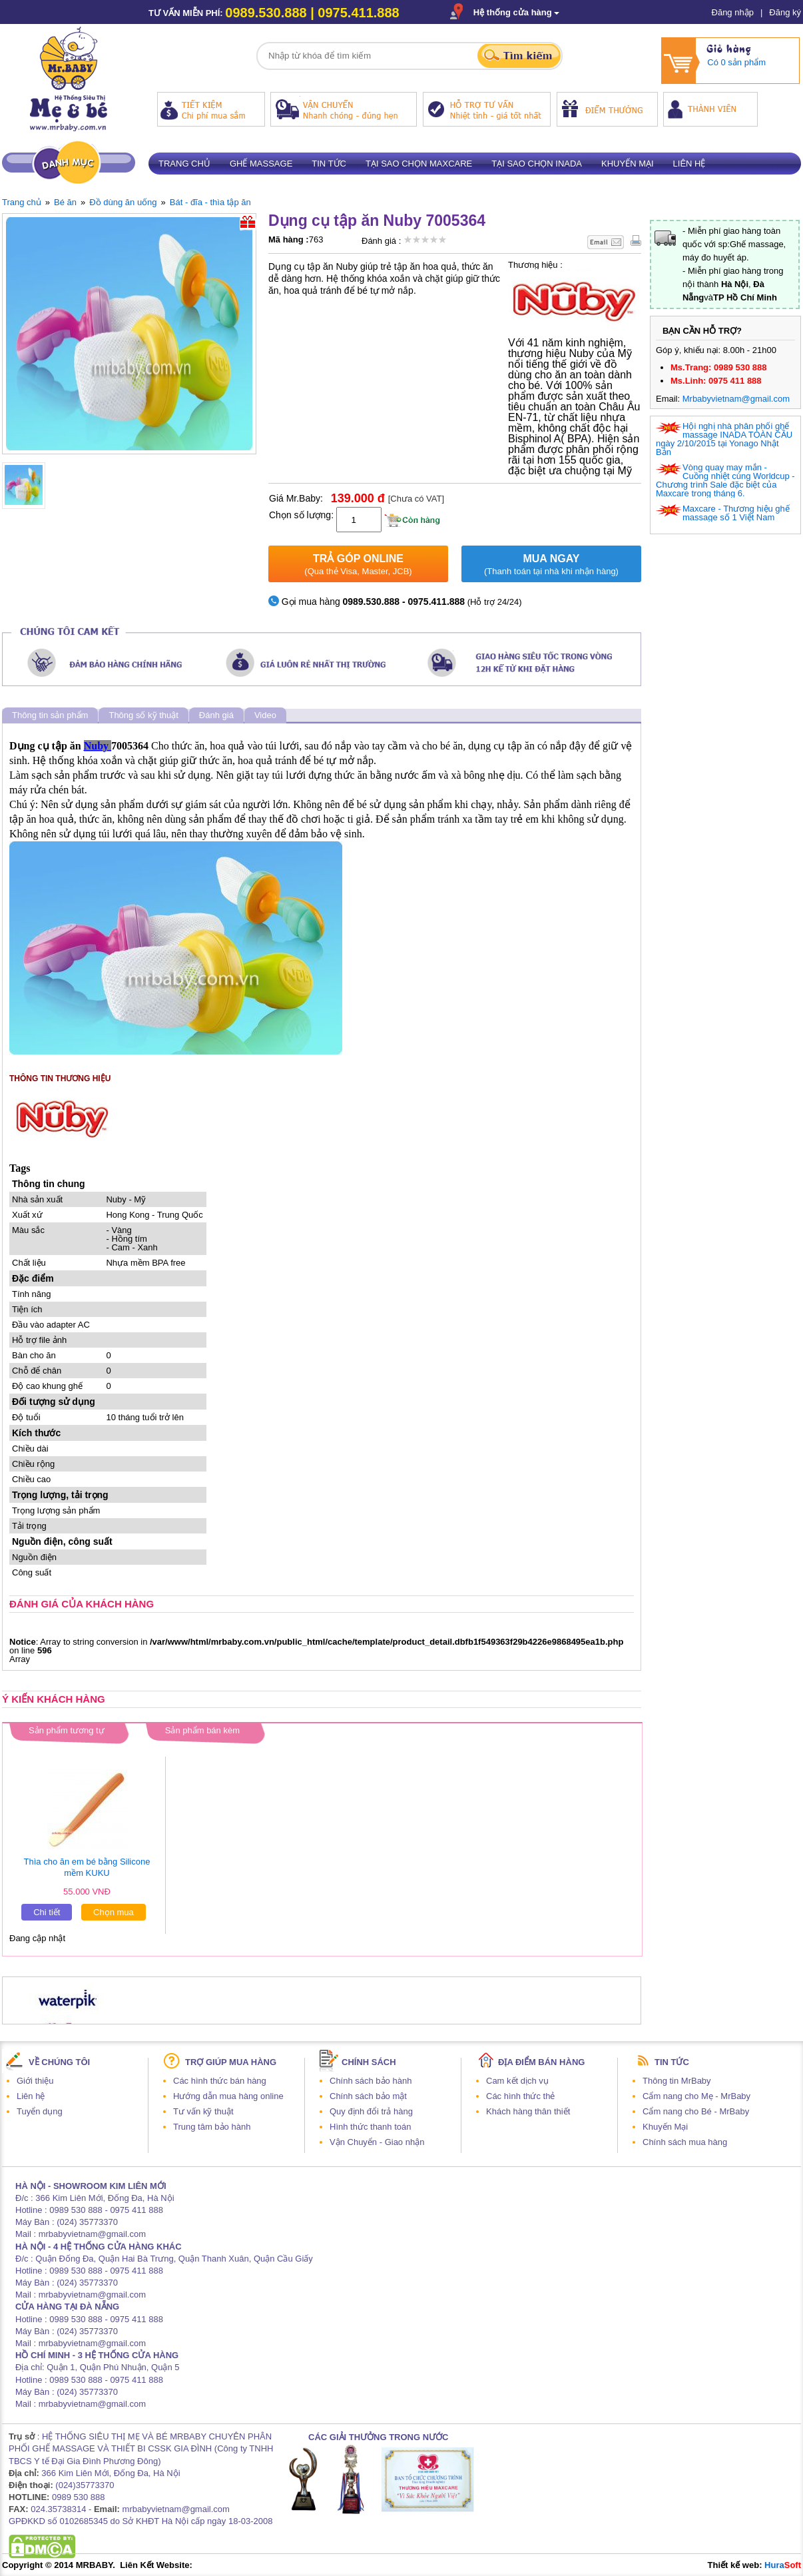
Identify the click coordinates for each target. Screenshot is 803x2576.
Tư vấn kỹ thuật (203, 2111)
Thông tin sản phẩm (50, 715)
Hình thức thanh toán (370, 2127)
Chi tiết (46, 1912)
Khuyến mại (627, 164)
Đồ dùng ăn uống (122, 202)
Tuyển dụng (40, 2111)
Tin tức (329, 164)
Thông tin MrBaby (677, 2081)
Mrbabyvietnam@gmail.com (736, 399)
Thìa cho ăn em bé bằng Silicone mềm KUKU (87, 1867)
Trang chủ (184, 164)
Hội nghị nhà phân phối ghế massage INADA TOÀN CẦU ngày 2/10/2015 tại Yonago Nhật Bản (724, 439)
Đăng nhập (733, 12)
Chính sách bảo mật (368, 2096)
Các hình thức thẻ (520, 2096)
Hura (782, 2565)
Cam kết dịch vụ (517, 2081)
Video (265, 715)
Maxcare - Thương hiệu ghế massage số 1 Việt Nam (736, 513)
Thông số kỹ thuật (143, 715)
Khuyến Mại (665, 2127)
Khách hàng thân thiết (528, 2111)
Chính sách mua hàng (685, 2142)
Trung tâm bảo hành (211, 2127)
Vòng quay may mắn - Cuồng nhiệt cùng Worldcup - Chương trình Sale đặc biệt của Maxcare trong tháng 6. (725, 480)
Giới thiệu (35, 2081)
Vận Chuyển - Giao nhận (377, 2142)
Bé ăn (65, 202)
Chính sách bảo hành (370, 2081)
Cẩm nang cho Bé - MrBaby (696, 2111)
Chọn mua (113, 1912)
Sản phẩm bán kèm (202, 1730)
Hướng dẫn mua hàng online (228, 2096)
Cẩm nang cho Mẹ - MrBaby (696, 2096)
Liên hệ (689, 164)
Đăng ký (785, 12)
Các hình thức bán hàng (219, 2081)
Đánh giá (216, 715)
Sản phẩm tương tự (67, 1730)
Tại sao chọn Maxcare (419, 164)
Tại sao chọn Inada (536, 164)
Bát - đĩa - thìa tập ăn (210, 202)
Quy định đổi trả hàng (371, 2111)
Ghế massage (261, 164)
